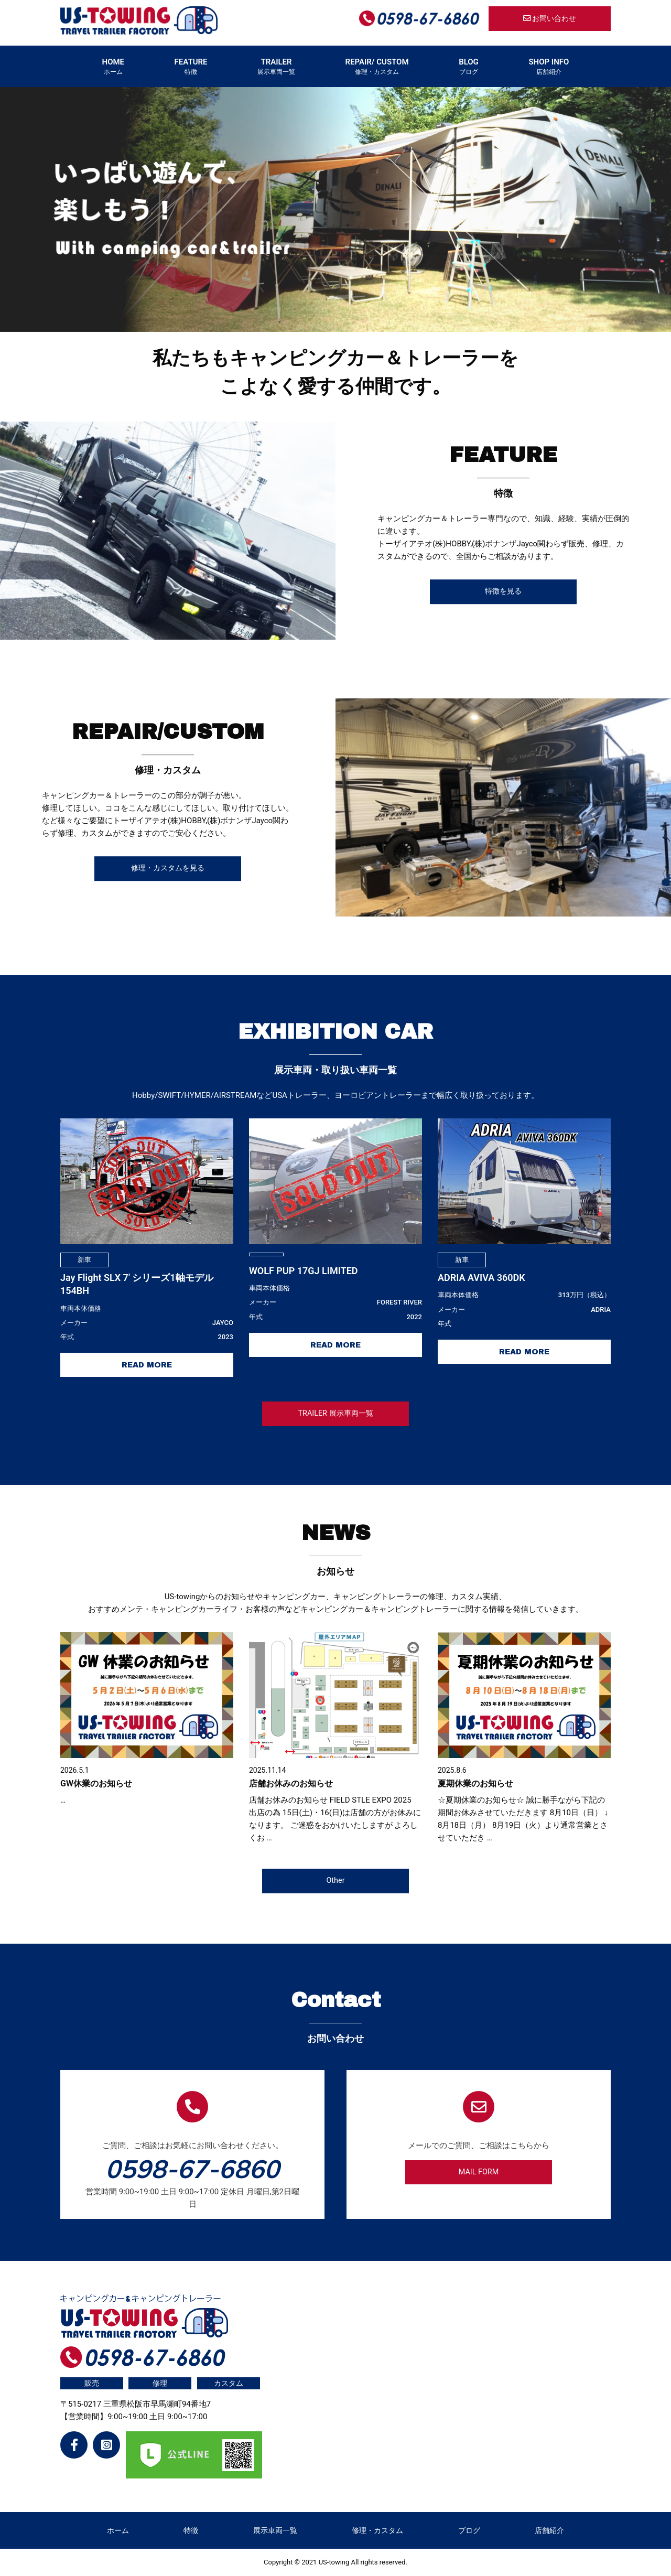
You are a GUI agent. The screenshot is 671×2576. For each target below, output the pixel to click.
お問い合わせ (550, 18)
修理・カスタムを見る (167, 868)
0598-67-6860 (192, 2168)
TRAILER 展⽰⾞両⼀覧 (335, 1413)
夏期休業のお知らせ (475, 1783)
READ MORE (147, 1365)
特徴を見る (503, 591)
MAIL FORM (479, 2172)
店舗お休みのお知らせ (291, 1783)
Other (335, 1880)
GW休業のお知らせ (96, 1783)
